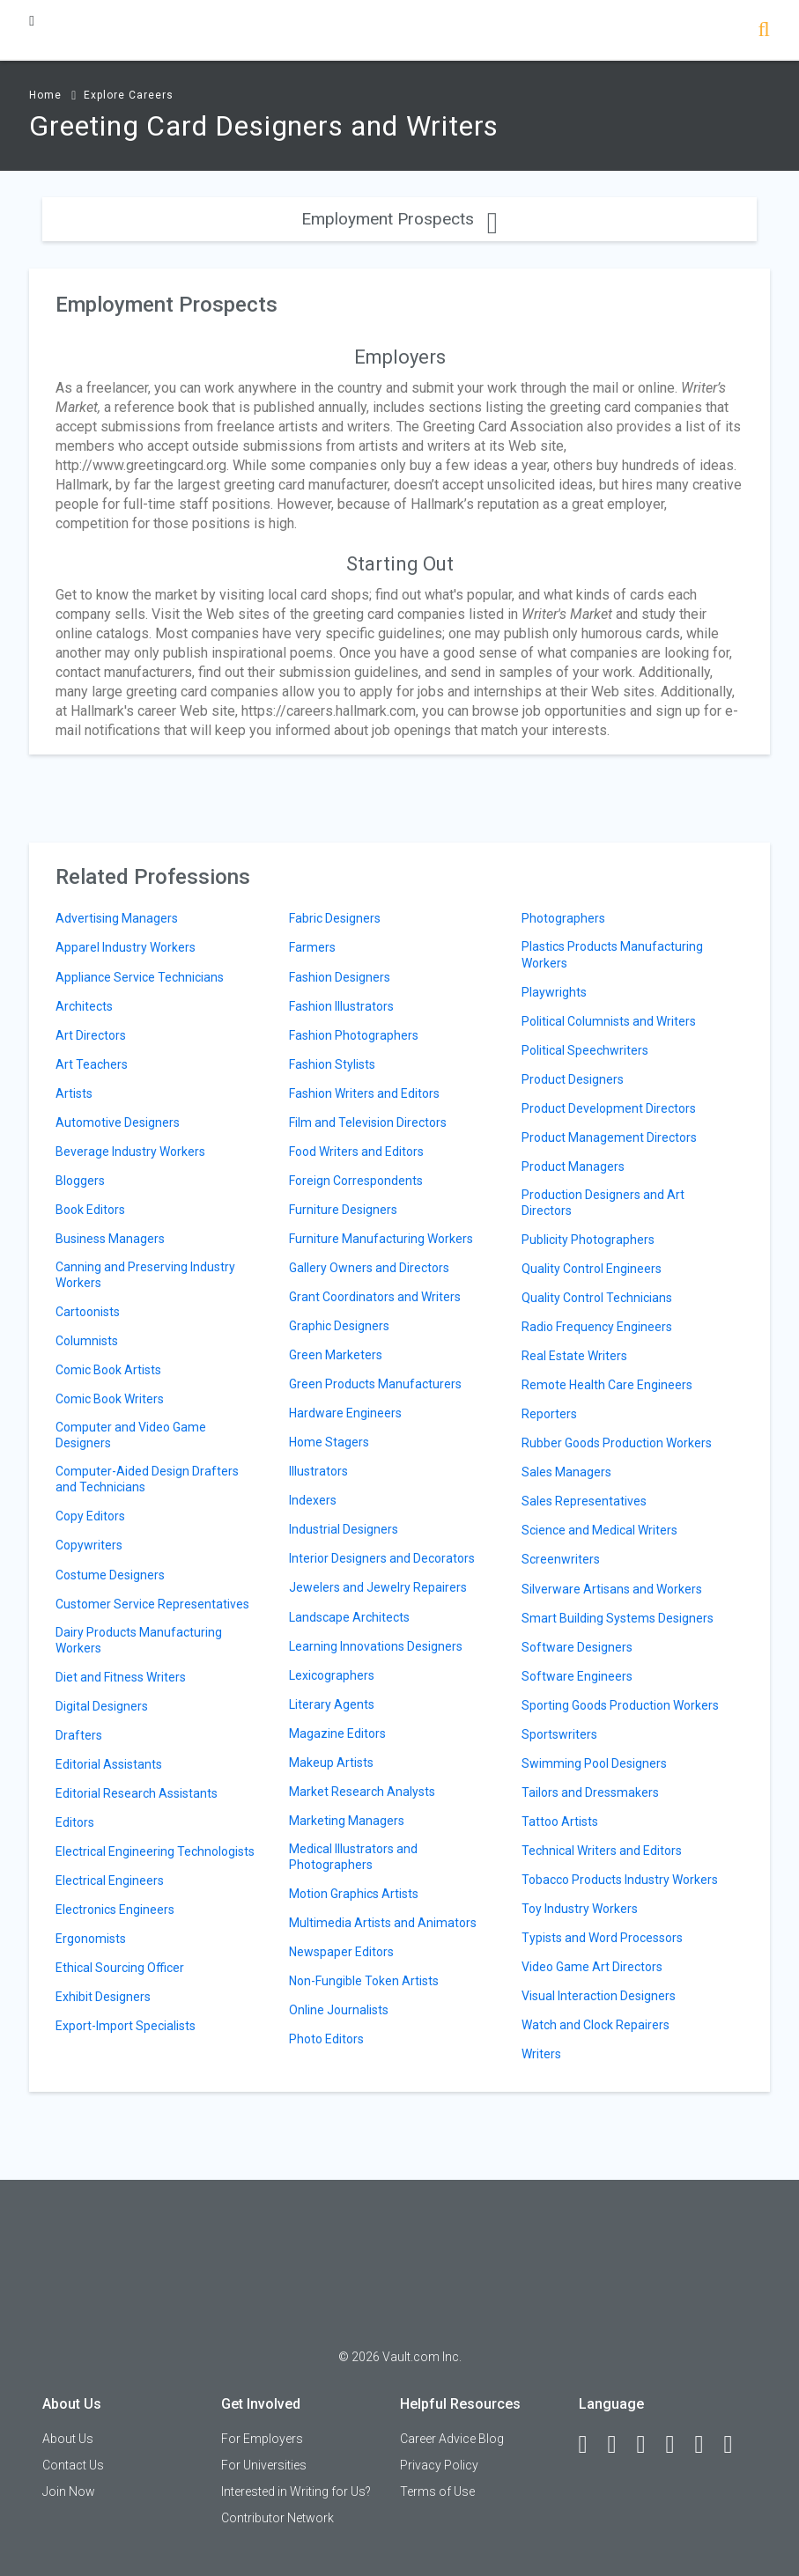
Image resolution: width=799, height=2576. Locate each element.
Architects (84, 1006)
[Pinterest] (707, 2445)
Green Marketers (335, 1355)
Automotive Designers (117, 1122)
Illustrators (318, 1471)
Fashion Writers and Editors (364, 1093)
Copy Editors (90, 1516)
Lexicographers (331, 1675)
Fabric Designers (335, 918)
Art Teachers (91, 1064)
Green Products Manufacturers (375, 1384)
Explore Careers (129, 95)
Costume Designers (110, 1575)
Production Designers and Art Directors (603, 1203)
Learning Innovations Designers (375, 1646)
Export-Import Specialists (125, 2026)
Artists (73, 1093)
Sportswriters (559, 1734)
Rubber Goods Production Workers (617, 1443)
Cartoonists (87, 1312)
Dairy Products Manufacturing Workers (138, 1640)
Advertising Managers (116, 918)
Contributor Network (277, 2518)
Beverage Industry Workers (130, 1151)
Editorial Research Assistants (136, 1793)
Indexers (313, 1500)
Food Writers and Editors (356, 1151)
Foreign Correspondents (356, 1181)
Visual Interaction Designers (599, 1996)
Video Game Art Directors (592, 1967)
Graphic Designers (339, 1326)
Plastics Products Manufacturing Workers (612, 954)
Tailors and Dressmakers (590, 1792)
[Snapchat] (736, 2445)
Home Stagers (329, 1442)
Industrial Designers (343, 1529)
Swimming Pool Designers (594, 1763)
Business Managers (110, 1239)
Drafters (78, 1735)
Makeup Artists (331, 1762)
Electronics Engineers (114, 1910)
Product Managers (573, 1166)
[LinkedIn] (620, 2445)
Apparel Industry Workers (125, 947)
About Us (67, 2439)
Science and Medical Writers (599, 1530)
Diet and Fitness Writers (120, 1677)
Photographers (563, 918)
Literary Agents (331, 1704)
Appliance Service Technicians (139, 977)
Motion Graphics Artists (353, 1894)
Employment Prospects (399, 219)
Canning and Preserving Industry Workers (145, 1275)
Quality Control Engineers (592, 1269)
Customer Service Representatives (152, 1604)
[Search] (764, 31)
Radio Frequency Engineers (597, 1327)
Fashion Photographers (353, 1035)
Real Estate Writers (574, 1356)
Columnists (86, 1341)
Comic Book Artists (108, 1370)
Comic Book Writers (109, 1399)
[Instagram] (678, 2445)
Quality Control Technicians (597, 1298)
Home (45, 95)
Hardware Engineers (345, 1413)
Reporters (549, 1414)
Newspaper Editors (341, 1952)
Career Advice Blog (452, 2439)
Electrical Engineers (109, 1880)
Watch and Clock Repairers (596, 2025)
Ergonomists (90, 1939)
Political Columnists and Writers (609, 1021)
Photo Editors (326, 2039)
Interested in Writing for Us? (296, 2491)
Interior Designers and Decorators (382, 1558)
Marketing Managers (346, 1821)
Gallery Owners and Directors (369, 1268)
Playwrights (554, 992)
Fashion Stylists (332, 1064)
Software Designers (577, 1647)
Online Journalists (338, 2010)
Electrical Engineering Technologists (155, 1851)
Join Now (68, 2491)
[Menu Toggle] (31, 20)
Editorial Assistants (108, 1764)
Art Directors (90, 1035)
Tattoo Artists (560, 1821)
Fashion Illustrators (341, 1006)
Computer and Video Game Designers (130, 1435)
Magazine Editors (337, 1733)
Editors (74, 1822)
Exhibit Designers (103, 1997)
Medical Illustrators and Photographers (353, 1857)
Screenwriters (561, 1559)
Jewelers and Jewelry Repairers (378, 1587)
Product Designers (573, 1079)
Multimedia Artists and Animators (383, 1923)
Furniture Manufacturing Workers (381, 1239)
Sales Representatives (584, 1501)
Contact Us (73, 2465)
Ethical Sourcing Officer (119, 1968)
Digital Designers (101, 1706)
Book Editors (90, 1210)
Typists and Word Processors (602, 1938)
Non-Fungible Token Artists (364, 1981)
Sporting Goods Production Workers (620, 1705)
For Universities (264, 2465)
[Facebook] (591, 2445)
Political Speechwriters (585, 1050)
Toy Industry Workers (580, 1909)
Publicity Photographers (588, 1240)
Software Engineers (577, 1676)
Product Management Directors (609, 1137)
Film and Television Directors (368, 1122)
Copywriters (88, 1545)
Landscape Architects (349, 1617)
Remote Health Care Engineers (607, 1385)
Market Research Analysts (362, 1792)
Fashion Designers (339, 977)
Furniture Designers (343, 1210)
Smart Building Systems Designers (618, 1618)
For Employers (262, 2439)
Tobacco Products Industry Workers (620, 1880)
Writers (541, 2054)
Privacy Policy (439, 2465)
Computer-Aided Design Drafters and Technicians (147, 1479)
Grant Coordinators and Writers (375, 1297)
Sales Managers (566, 1472)
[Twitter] (649, 2445)
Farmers (312, 947)
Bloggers (80, 1181)
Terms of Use (437, 2491)
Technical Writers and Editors (602, 1851)
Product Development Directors (609, 1108)
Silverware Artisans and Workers (612, 1589)
